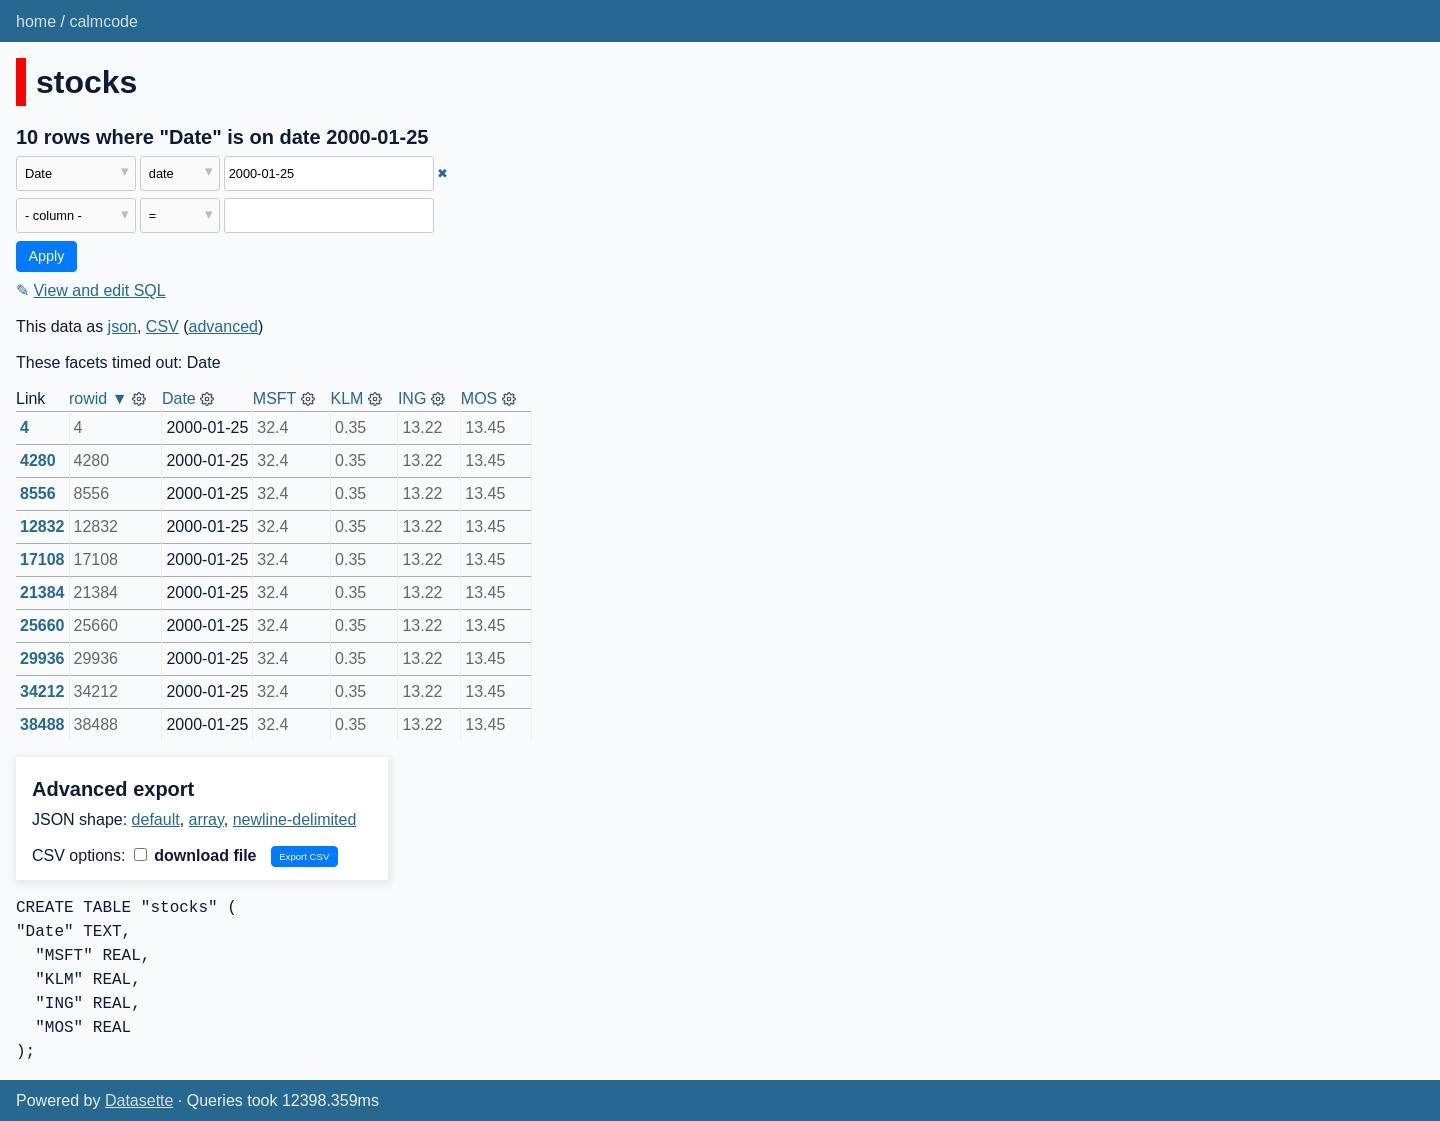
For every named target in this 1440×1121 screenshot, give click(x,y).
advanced (223, 326)
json (122, 326)
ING (412, 398)
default (156, 819)
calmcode (103, 21)
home (36, 21)
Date (179, 398)
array (206, 819)
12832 (42, 526)
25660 (42, 625)
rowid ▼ (98, 398)
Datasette (139, 1100)
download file (195, 855)
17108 (42, 559)
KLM (347, 398)
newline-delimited (295, 819)
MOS (479, 398)
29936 (42, 658)
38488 (42, 724)
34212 (42, 691)
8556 (38, 493)
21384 (42, 592)
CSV (162, 326)
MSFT (274, 398)
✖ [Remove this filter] (442, 173)
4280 (38, 460)
